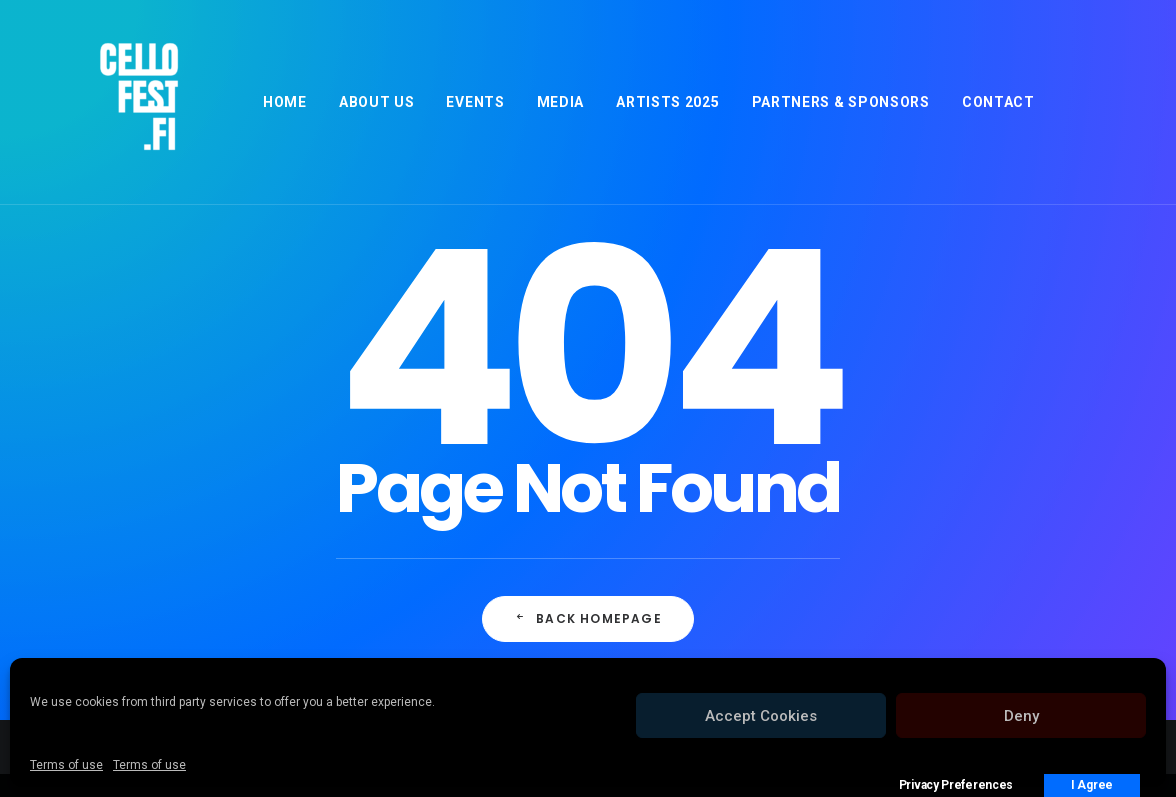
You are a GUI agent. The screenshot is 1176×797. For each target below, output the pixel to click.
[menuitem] (285, 102)
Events (475, 102)
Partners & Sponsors (841, 102)
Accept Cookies (761, 716)
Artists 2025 (667, 102)
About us (377, 102)
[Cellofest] (110, 102)
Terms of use (66, 765)
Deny (1021, 716)
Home (285, 102)
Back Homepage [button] (588, 618)
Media (561, 102)
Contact (998, 102)
